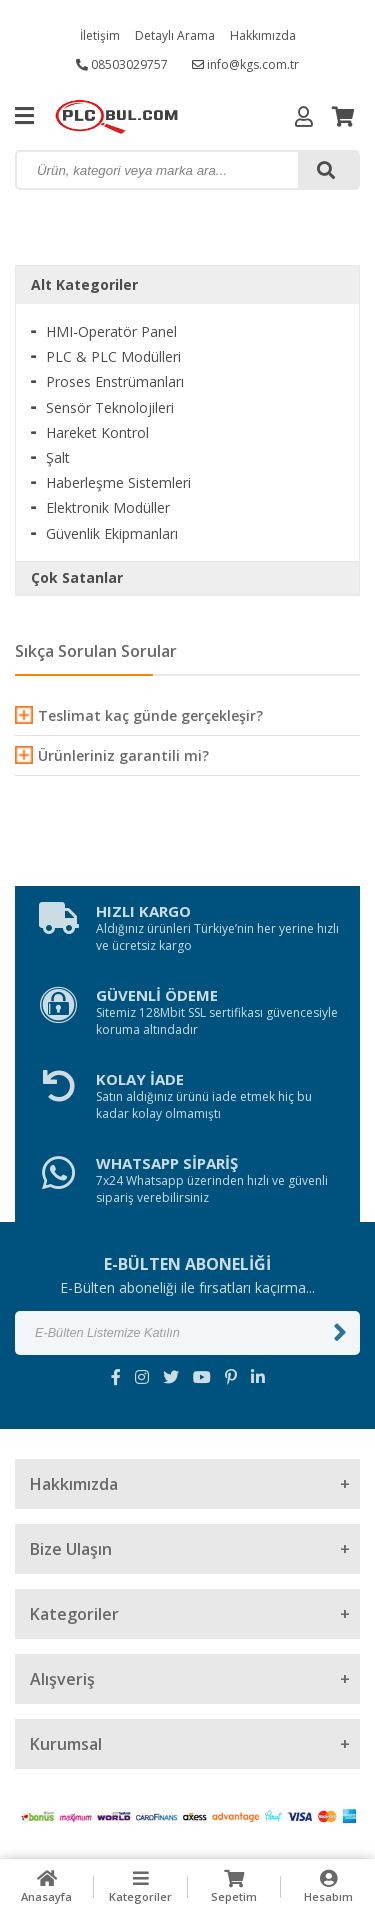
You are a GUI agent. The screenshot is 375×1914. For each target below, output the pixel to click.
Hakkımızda (263, 35)
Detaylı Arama (175, 35)
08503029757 (122, 64)
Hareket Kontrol (97, 432)
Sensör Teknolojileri (110, 407)
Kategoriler (141, 1886)
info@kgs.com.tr (245, 64)
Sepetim (235, 1886)
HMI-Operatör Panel (111, 331)
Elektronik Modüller (108, 507)
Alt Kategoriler (84, 284)
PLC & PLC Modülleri (113, 356)
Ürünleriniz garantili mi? (112, 755)
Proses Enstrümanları (115, 381)
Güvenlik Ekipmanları (112, 533)
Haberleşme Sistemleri (118, 482)
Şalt (58, 457)
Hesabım (328, 1886)
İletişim (100, 35)
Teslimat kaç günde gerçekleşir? (139, 715)
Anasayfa (47, 1886)
